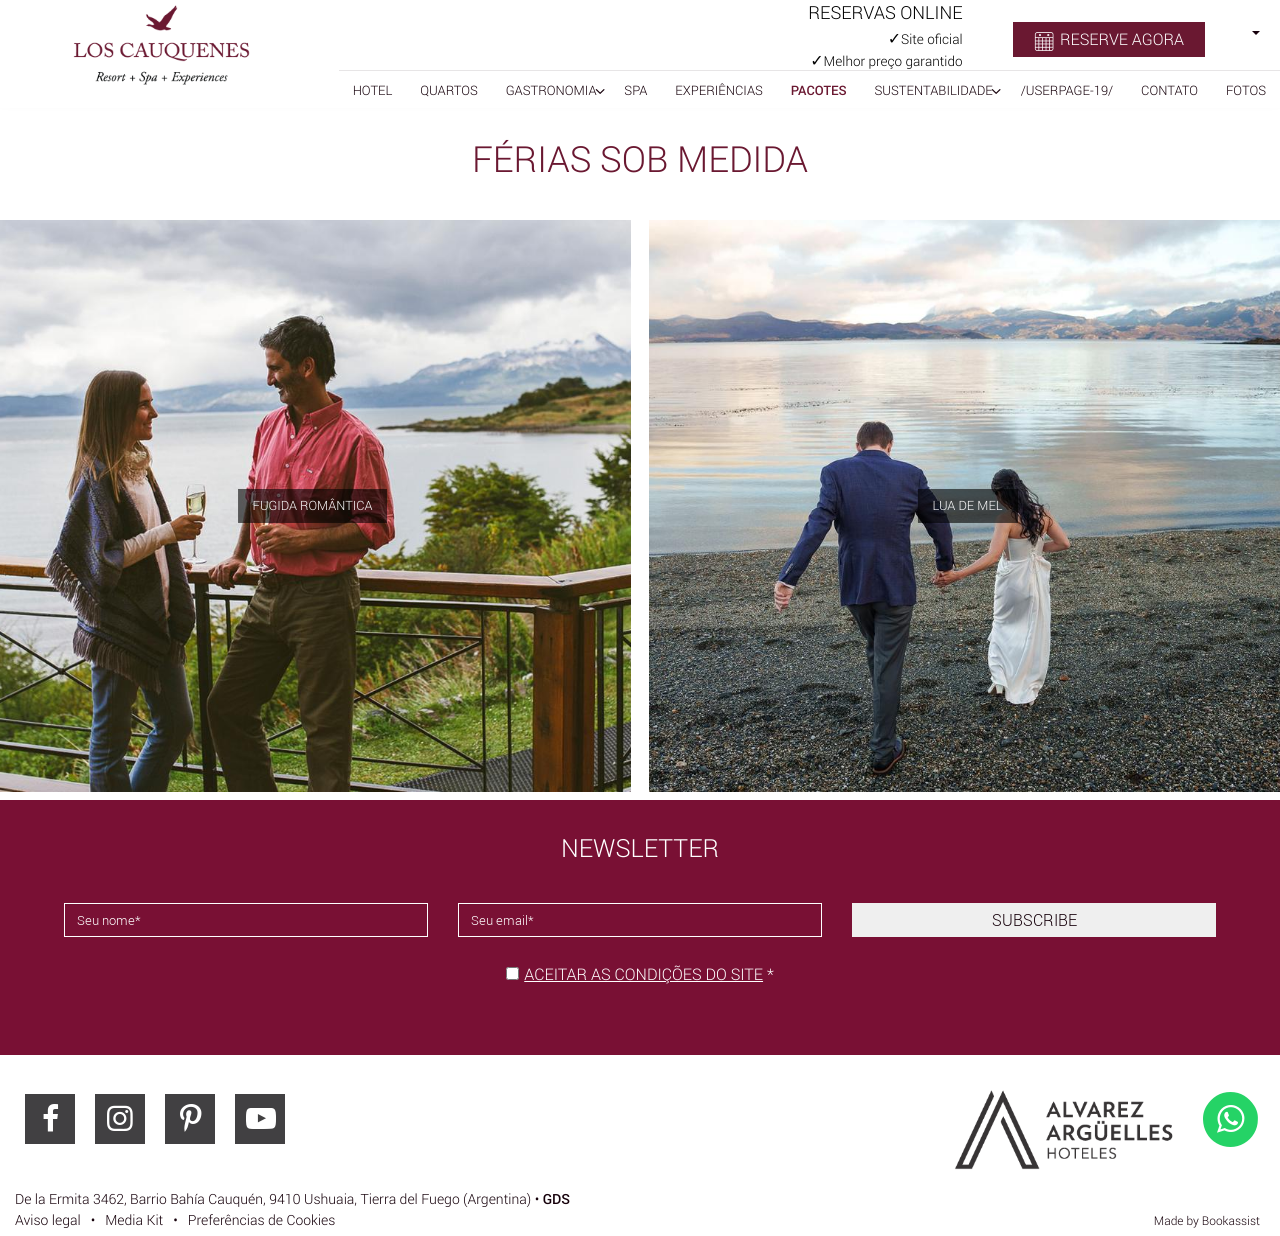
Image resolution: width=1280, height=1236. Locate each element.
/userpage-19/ (1067, 90)
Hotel (373, 90)
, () (273, 1199)
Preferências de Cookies (262, 1220)
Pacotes (819, 90)
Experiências (719, 90)
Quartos (449, 90)
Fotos (1246, 90)
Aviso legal (48, 1220)
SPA (635, 90)
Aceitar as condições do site (643, 974)
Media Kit (134, 1220)
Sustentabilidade (933, 90)
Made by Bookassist (1207, 1221)
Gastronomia (551, 90)
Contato (1169, 90)
